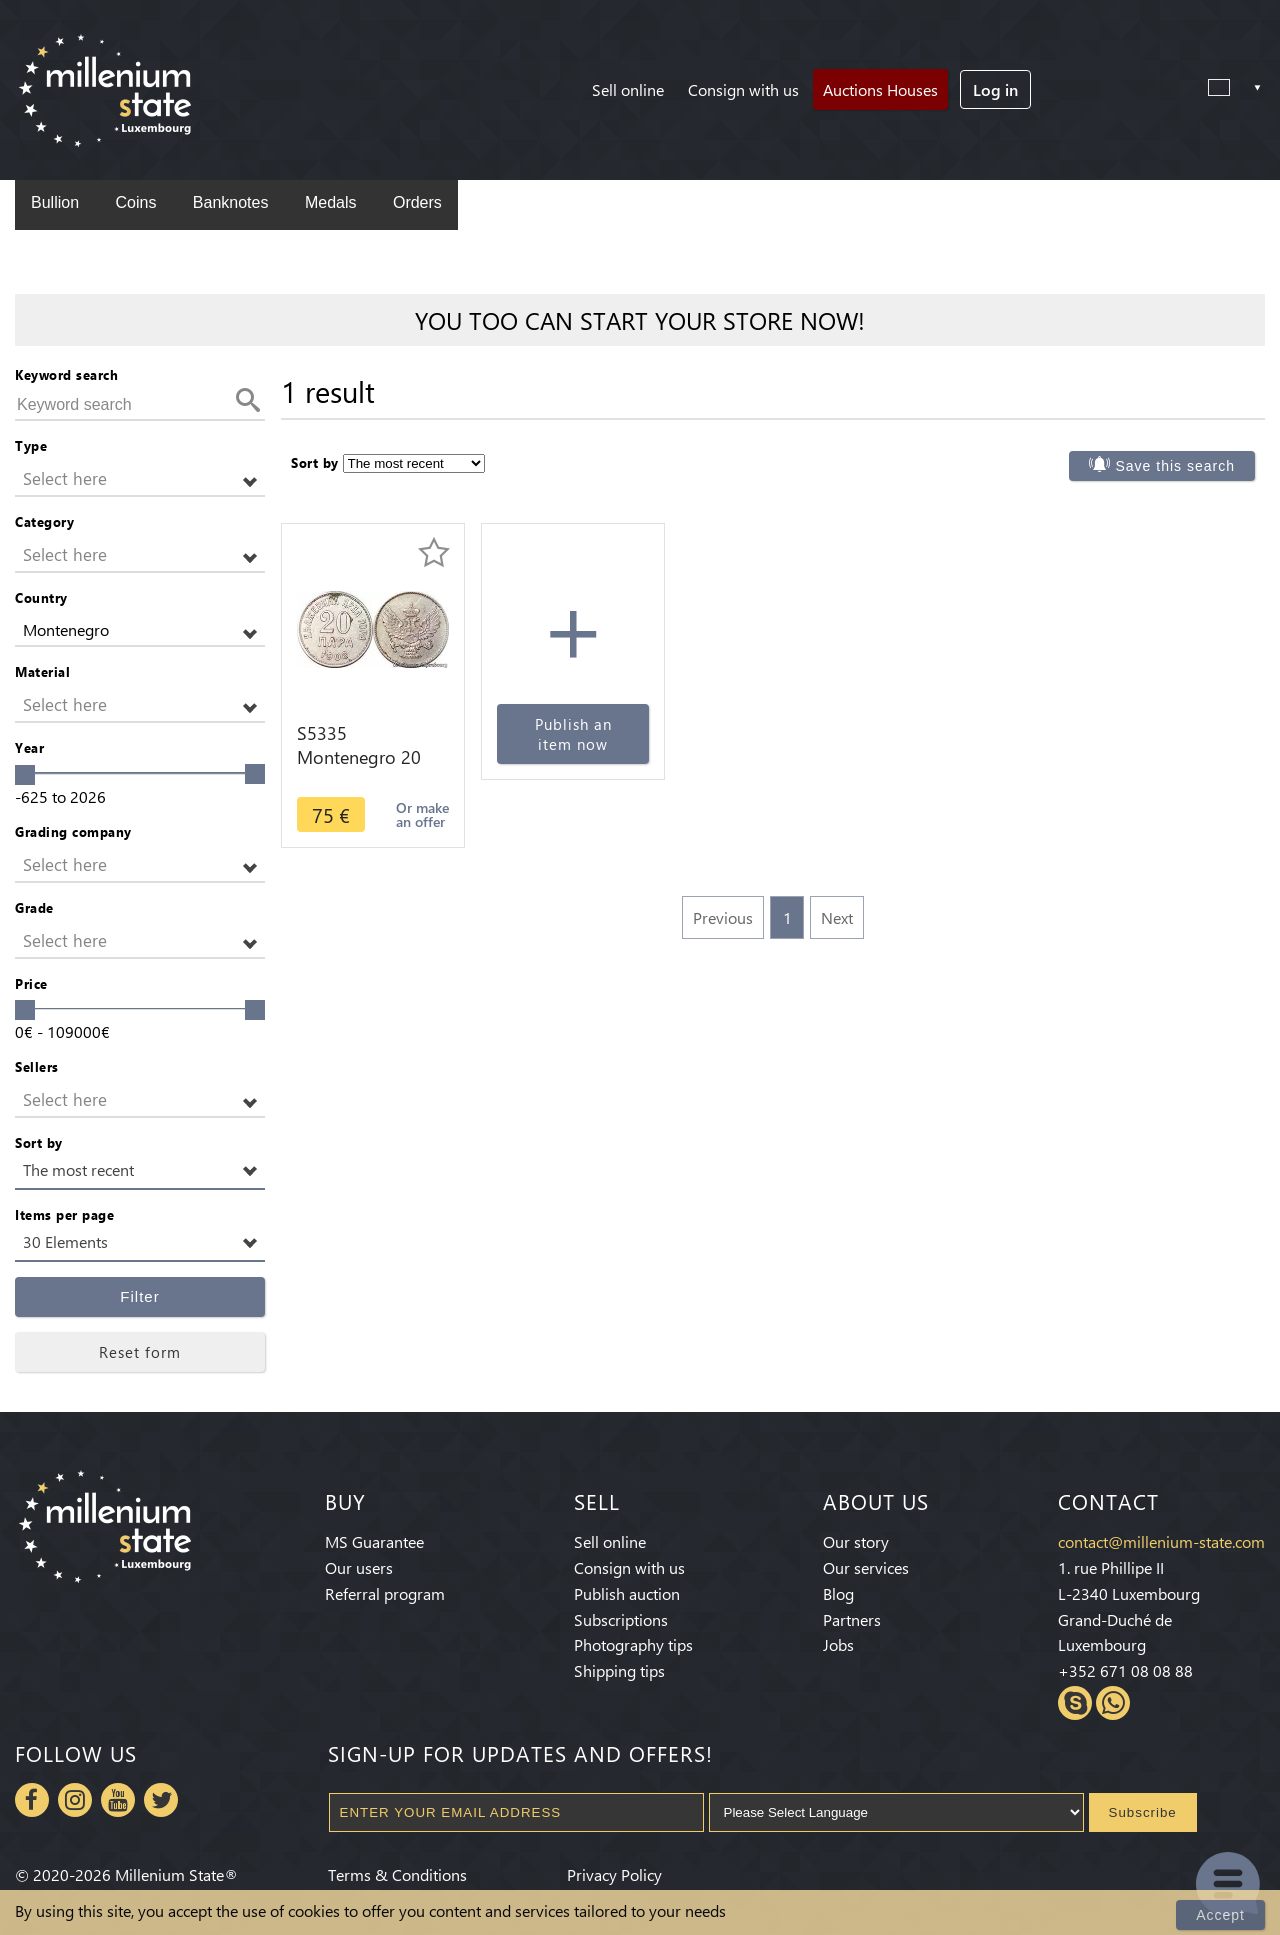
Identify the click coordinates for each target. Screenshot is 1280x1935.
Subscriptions (621, 1619)
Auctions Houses (880, 89)
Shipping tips (619, 1670)
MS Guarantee (374, 1541)
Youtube (118, 1800)
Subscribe (1143, 1812)
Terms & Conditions (397, 1874)
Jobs (838, 1644)
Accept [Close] (1220, 1915)
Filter (139, 1296)
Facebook (32, 1800)
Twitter (161, 1800)
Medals (331, 202)
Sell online (628, 89)
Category (44, 521)
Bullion (55, 202)
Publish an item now (573, 734)
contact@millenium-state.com (1161, 1541)
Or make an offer (422, 814)
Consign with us (743, 89)
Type (31, 445)
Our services (866, 1567)
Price (31, 983)
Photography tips (633, 1644)
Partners (852, 1619)
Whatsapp (1113, 1703)
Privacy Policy (614, 1874)
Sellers (37, 1066)
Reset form (140, 1352)
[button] (140, 479)
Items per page (64, 1214)
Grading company (73, 831)
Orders (417, 202)
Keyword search (66, 374)
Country (41, 597)
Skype (1075, 1703)
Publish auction (627, 1593)
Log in (995, 89)
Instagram (75, 1800)
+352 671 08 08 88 (1125, 1670)
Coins (135, 202)
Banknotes (231, 202)
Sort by (39, 1142)
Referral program (385, 1593)
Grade (34, 907)
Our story (856, 1541)
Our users (359, 1567)
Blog (838, 1593)
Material (42, 671)
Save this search (1176, 466)
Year (29, 747)
